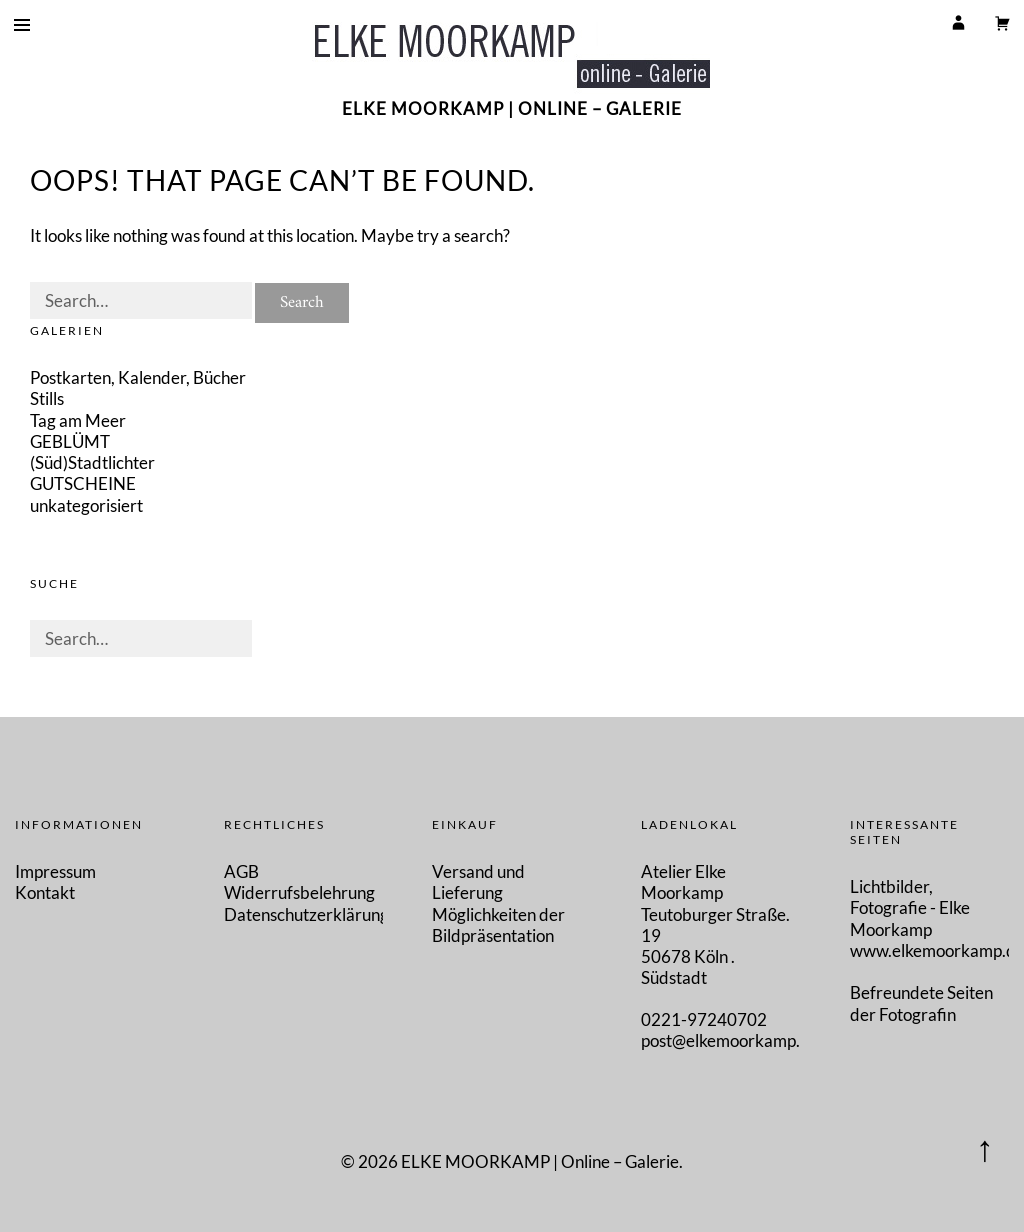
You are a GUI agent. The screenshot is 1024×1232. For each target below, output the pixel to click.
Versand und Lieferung (478, 882)
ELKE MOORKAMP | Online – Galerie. (542, 1161)
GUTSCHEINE (83, 483)
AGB (241, 871)
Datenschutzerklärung (306, 914)
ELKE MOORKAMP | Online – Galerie (512, 108)
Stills (47, 398)
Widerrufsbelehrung (299, 892)
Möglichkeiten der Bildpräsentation (498, 925)
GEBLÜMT (70, 441)
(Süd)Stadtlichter (92, 462)
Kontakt (45, 892)
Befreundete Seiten (921, 992)
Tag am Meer (78, 420)
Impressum (55, 871)
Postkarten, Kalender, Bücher (138, 377)
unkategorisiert (86, 505)
